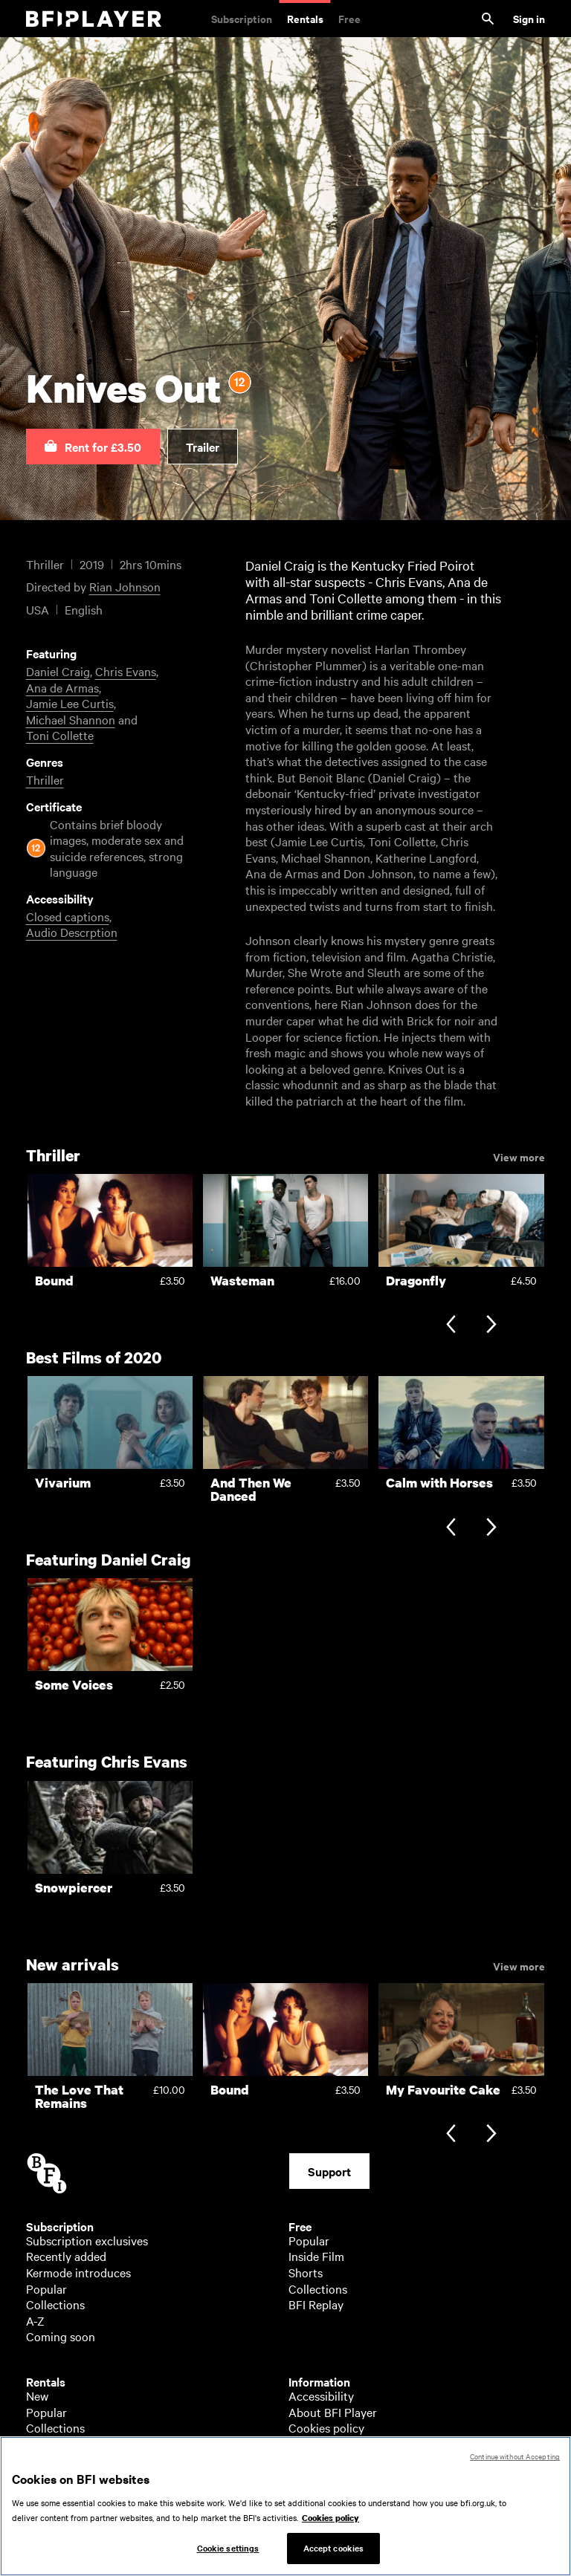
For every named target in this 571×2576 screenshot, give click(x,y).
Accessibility (321, 2395)
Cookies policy (326, 2427)
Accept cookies (333, 2555)
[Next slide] (491, 1325)
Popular (46, 2288)
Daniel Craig (58, 671)
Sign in (529, 18)
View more (519, 1156)
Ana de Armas (62, 687)
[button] (93, 446)
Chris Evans (125, 671)
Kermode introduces (78, 2272)
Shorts (305, 2272)
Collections (55, 2304)
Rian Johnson (125, 586)
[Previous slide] (451, 1325)
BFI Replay (315, 2304)
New (37, 2395)
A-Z (35, 2320)
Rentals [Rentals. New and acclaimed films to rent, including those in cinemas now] (305, 18)
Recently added (66, 2256)
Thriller (45, 779)
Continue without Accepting (515, 2463)
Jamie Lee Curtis (70, 703)
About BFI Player (332, 2412)
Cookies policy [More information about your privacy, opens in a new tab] (330, 2525)
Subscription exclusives (87, 2240)
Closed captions (67, 916)
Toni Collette (60, 735)
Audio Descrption (71, 932)
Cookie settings (228, 2555)
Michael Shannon (70, 719)
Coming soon (60, 2336)
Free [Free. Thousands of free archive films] (349, 18)
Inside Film (316, 2256)
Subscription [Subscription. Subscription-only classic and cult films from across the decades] (241, 18)
